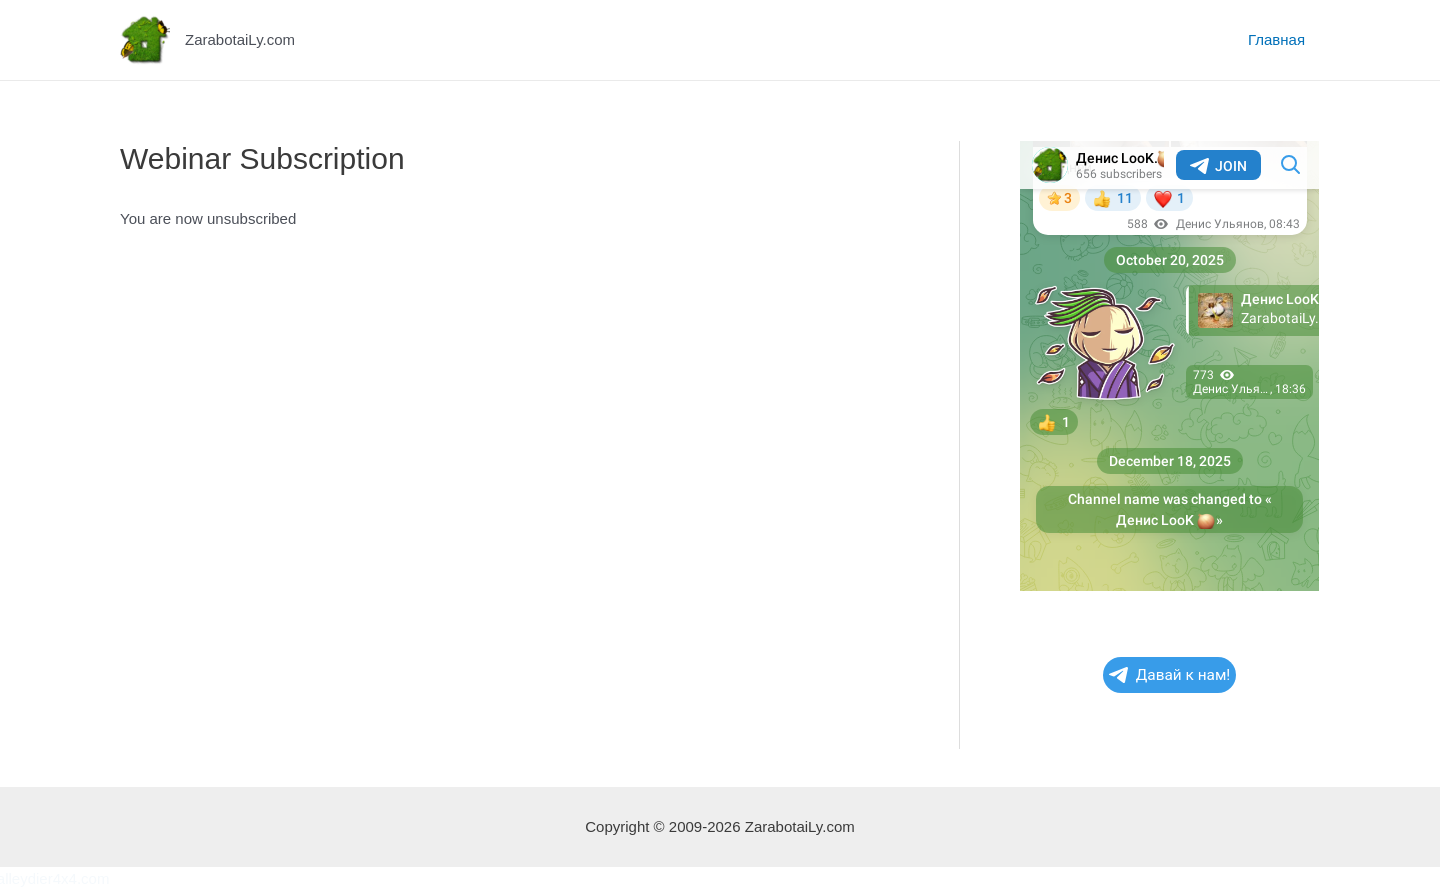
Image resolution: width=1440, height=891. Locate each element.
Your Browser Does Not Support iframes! (1169, 366)
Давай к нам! (1170, 675)
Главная (1276, 39)
